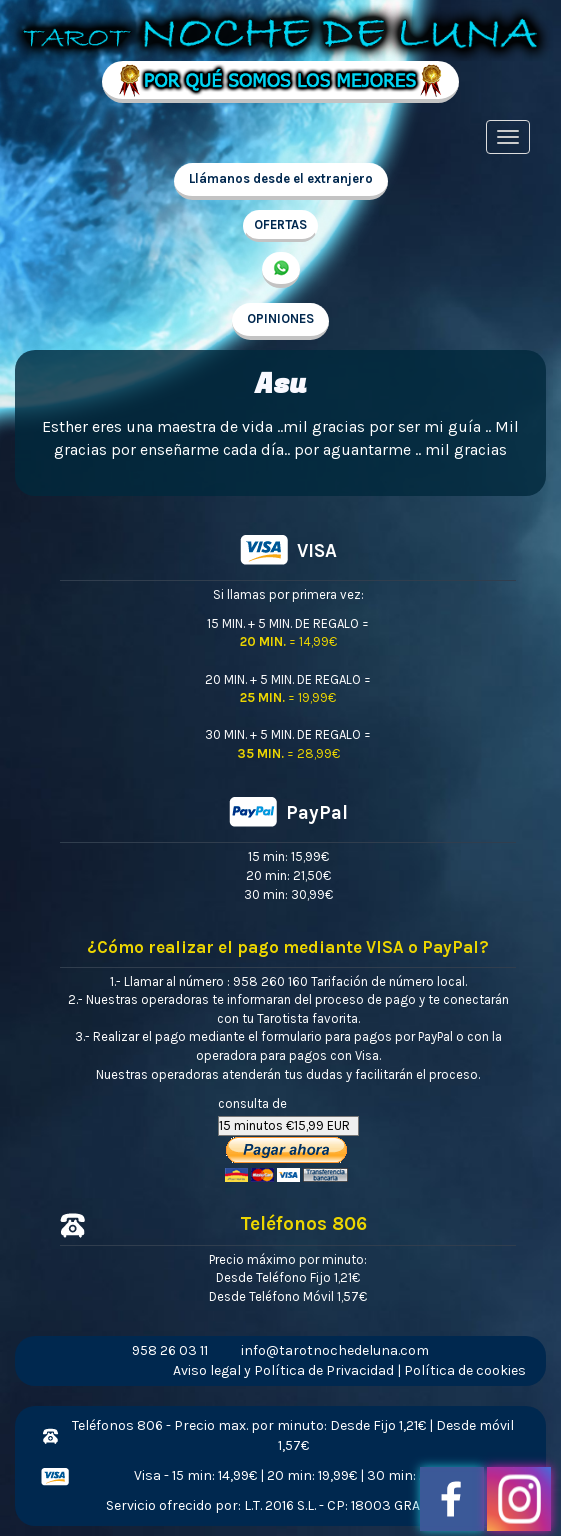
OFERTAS (280, 224)
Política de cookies (465, 1370)
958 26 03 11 (170, 1350)
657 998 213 (281, 270)
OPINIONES (280, 318)
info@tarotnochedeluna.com (335, 1350)
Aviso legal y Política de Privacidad (283, 1370)
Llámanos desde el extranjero (281, 178)
